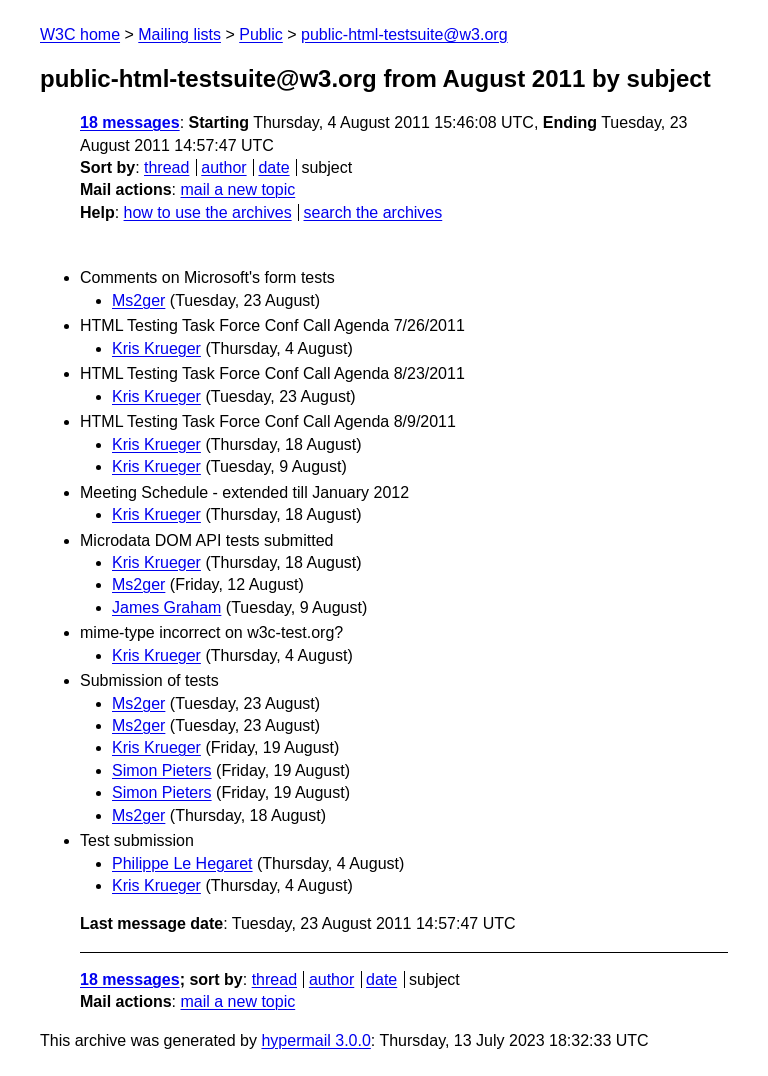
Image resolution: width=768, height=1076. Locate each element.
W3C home (80, 34)
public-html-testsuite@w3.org (404, 34)
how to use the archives (208, 212)
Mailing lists (179, 34)
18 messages (130, 122)
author (223, 167)
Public (261, 34)
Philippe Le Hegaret (182, 863)
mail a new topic (237, 189)
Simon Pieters (162, 770)
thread (166, 167)
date (273, 167)
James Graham (166, 607)
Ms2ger (138, 300)
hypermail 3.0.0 (315, 1040)
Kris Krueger (156, 348)
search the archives (373, 212)
